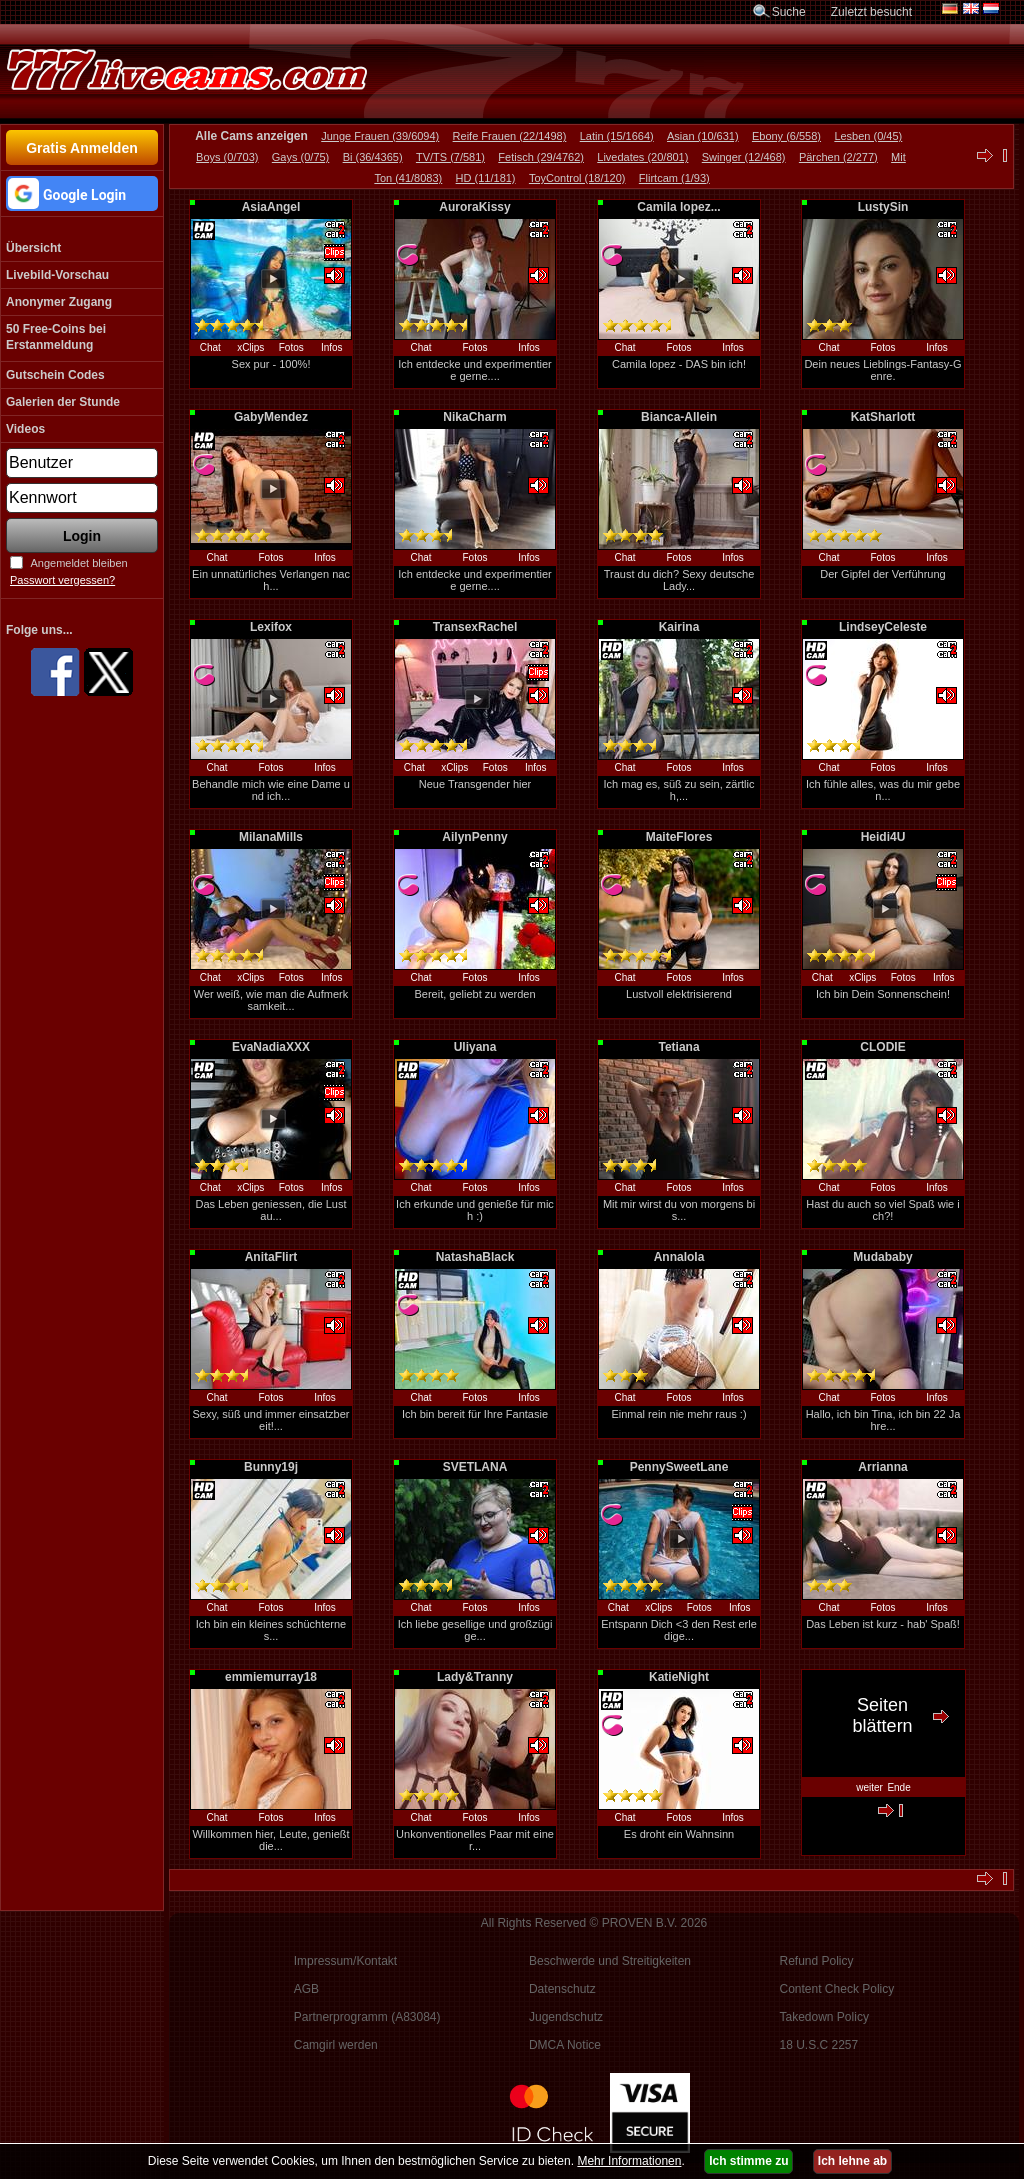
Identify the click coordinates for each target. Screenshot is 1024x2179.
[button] (82, 193)
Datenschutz (562, 1989)
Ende (898, 1787)
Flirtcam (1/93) (674, 178)
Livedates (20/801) (642, 157)
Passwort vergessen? (62, 580)
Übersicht (33, 248)
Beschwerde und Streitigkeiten (610, 1961)
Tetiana (678, 1047)
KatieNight (679, 1677)
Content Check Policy (837, 1989)
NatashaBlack (475, 1257)
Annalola (679, 1257)
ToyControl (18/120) (577, 178)
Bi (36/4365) (373, 157)
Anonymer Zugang (59, 302)
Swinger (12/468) (744, 157)
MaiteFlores (679, 837)
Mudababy (882, 1257)
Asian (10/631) (703, 136)
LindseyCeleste (883, 627)
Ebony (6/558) (786, 136)
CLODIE (882, 1047)
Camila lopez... (678, 207)
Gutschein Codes (55, 375)
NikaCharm (474, 417)
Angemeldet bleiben (78, 563)
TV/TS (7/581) (450, 157)
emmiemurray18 (271, 1677)
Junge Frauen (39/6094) (380, 136)
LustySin (883, 207)
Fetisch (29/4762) (541, 157)
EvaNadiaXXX (271, 1047)
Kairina (679, 627)
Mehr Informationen (629, 2161)
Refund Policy (817, 1961)
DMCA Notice (565, 2045)
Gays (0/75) (300, 157)
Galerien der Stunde (63, 402)
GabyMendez (271, 417)
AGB (306, 1989)
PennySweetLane (679, 1467)
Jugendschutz (566, 2017)
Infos (332, 347)
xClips (250, 347)
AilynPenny (474, 837)
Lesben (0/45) (868, 136)
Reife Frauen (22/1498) (510, 136)
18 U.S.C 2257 (819, 2045)
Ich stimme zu (748, 2161)
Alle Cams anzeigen (251, 136)
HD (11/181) (486, 178)
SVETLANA (475, 1467)
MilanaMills (271, 837)
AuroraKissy (474, 207)
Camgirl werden (336, 2045)
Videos (25, 429)
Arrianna (882, 1467)
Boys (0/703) (227, 157)
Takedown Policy (824, 2017)
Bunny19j (271, 1467)
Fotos (291, 347)
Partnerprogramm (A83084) (367, 2017)
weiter (869, 1787)
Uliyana (475, 1047)
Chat (210, 347)
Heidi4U (883, 837)
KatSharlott (883, 417)
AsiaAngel (271, 207)
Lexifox (271, 627)
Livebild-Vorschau (57, 275)
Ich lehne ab (852, 2161)
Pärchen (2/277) (838, 157)
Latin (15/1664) (617, 136)
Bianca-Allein (679, 417)
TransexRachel (475, 627)
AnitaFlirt (271, 1257)
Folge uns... (39, 630)
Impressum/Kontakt (345, 1961)
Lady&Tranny (475, 1677)
